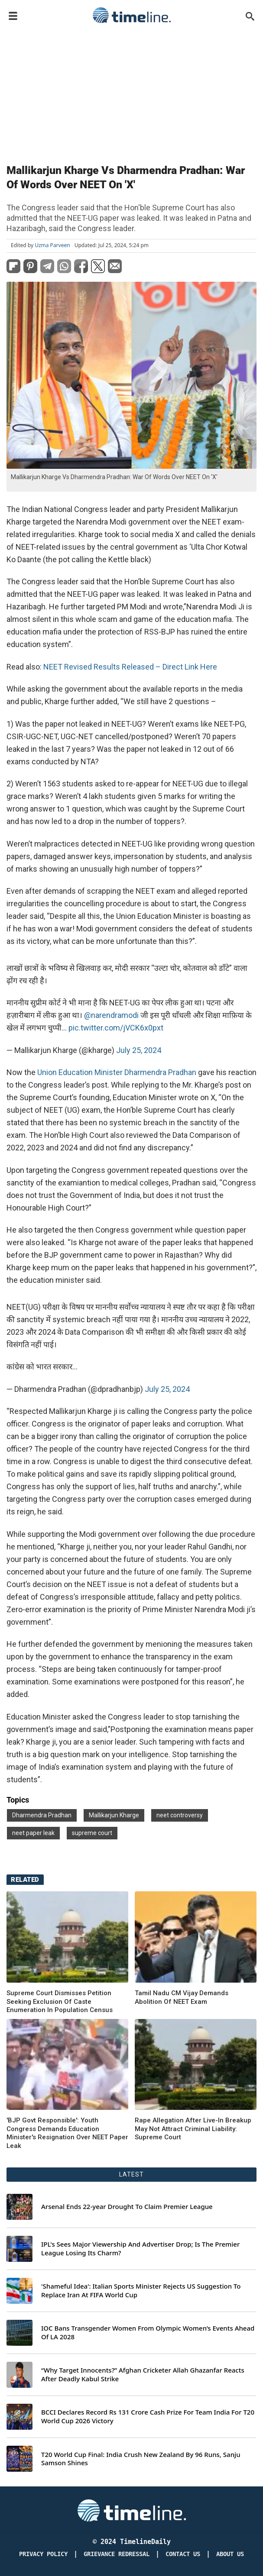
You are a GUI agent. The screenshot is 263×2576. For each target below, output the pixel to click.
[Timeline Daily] (132, 2510)
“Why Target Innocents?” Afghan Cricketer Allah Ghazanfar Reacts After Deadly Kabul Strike (142, 2374)
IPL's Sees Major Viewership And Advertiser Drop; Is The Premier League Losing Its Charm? (140, 2248)
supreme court (92, 1832)
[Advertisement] (131, 91)
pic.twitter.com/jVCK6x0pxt (115, 1027)
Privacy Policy (43, 2554)
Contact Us (183, 2554)
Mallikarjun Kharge (114, 1815)
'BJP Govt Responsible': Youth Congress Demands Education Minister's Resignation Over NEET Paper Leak (67, 2133)
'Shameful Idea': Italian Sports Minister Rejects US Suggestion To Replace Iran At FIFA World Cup (141, 2290)
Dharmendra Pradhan (41, 1815)
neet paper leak (33, 1832)
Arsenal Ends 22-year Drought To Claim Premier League (127, 2206)
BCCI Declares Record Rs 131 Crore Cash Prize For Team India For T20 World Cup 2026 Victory (147, 2416)
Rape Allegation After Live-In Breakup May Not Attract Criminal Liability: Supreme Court (193, 2128)
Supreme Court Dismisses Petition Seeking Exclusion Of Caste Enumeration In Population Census (59, 2001)
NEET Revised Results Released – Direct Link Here (130, 666)
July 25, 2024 (138, 1050)
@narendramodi (111, 1015)
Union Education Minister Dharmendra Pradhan (116, 1072)
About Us (230, 2554)
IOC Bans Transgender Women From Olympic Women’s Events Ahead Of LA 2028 (147, 2332)
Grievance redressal (116, 2554)
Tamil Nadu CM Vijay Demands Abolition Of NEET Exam (181, 1997)
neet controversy (179, 1815)
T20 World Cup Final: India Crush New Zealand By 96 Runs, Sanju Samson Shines (140, 2458)
